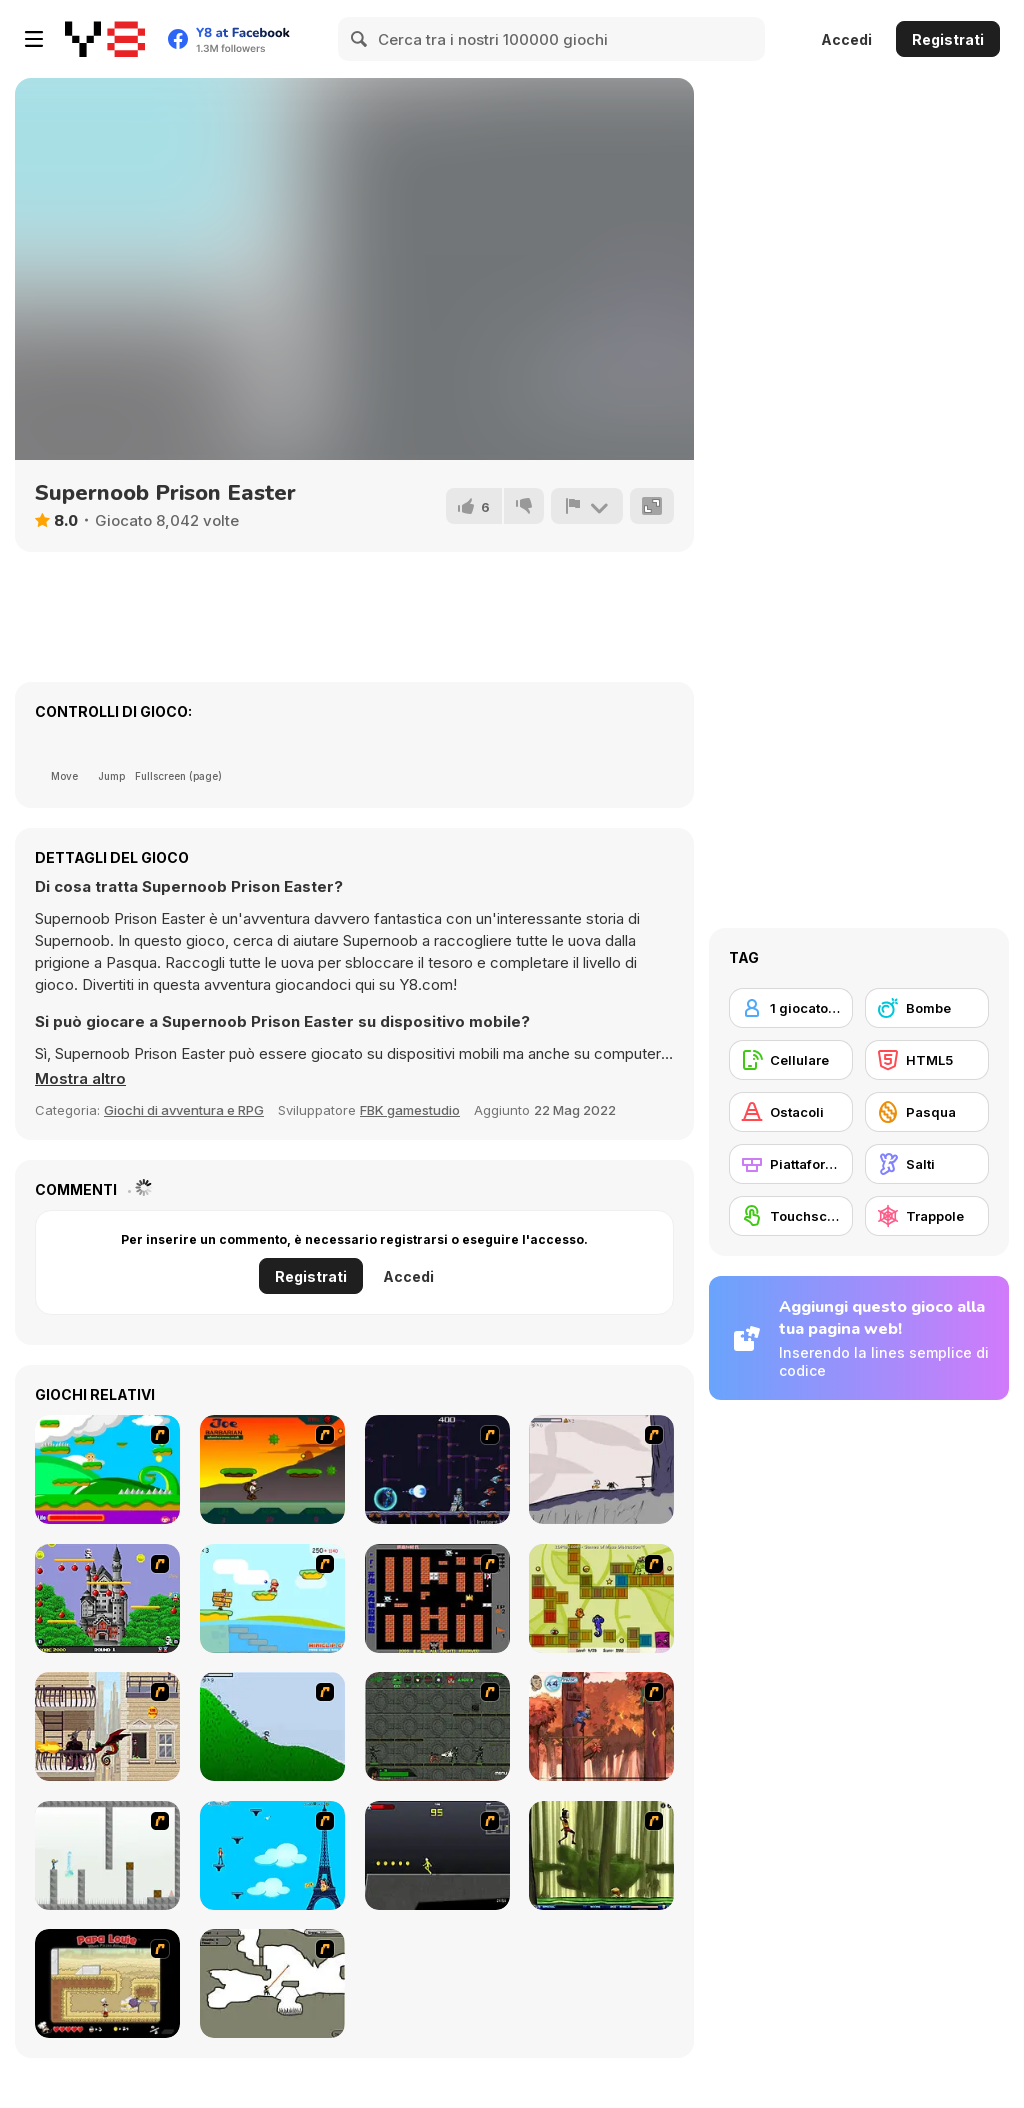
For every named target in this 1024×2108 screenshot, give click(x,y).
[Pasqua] (927, 1112)
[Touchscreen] (791, 1216)
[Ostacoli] (791, 1112)
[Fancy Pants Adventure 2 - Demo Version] (272, 1726)
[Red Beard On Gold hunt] (272, 1598)
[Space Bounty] (437, 1726)
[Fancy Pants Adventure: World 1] (601, 1469)
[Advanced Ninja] (272, 1983)
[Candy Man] (107, 1469)
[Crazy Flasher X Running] (437, 1855)
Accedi (846, 39)
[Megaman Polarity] (437, 1469)
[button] (80, 1079)
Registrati (948, 39)
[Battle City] (437, 1598)
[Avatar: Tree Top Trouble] (601, 1726)
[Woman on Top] (272, 1855)
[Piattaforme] (791, 1164)
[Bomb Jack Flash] (107, 1598)
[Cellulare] (791, 1060)
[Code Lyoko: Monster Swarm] (601, 1855)
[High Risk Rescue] (107, 1726)
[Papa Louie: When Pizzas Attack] (107, 1983)
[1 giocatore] (791, 1008)
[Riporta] (587, 506)
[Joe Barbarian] (272, 1469)
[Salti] (927, 1164)
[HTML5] (927, 1060)
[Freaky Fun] (601, 1598)
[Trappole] (927, 1216)
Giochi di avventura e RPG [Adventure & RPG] (184, 1110)
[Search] (360, 39)
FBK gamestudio (410, 1110)
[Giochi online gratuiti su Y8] (105, 39)
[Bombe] (927, 1008)
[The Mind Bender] (107, 1855)
